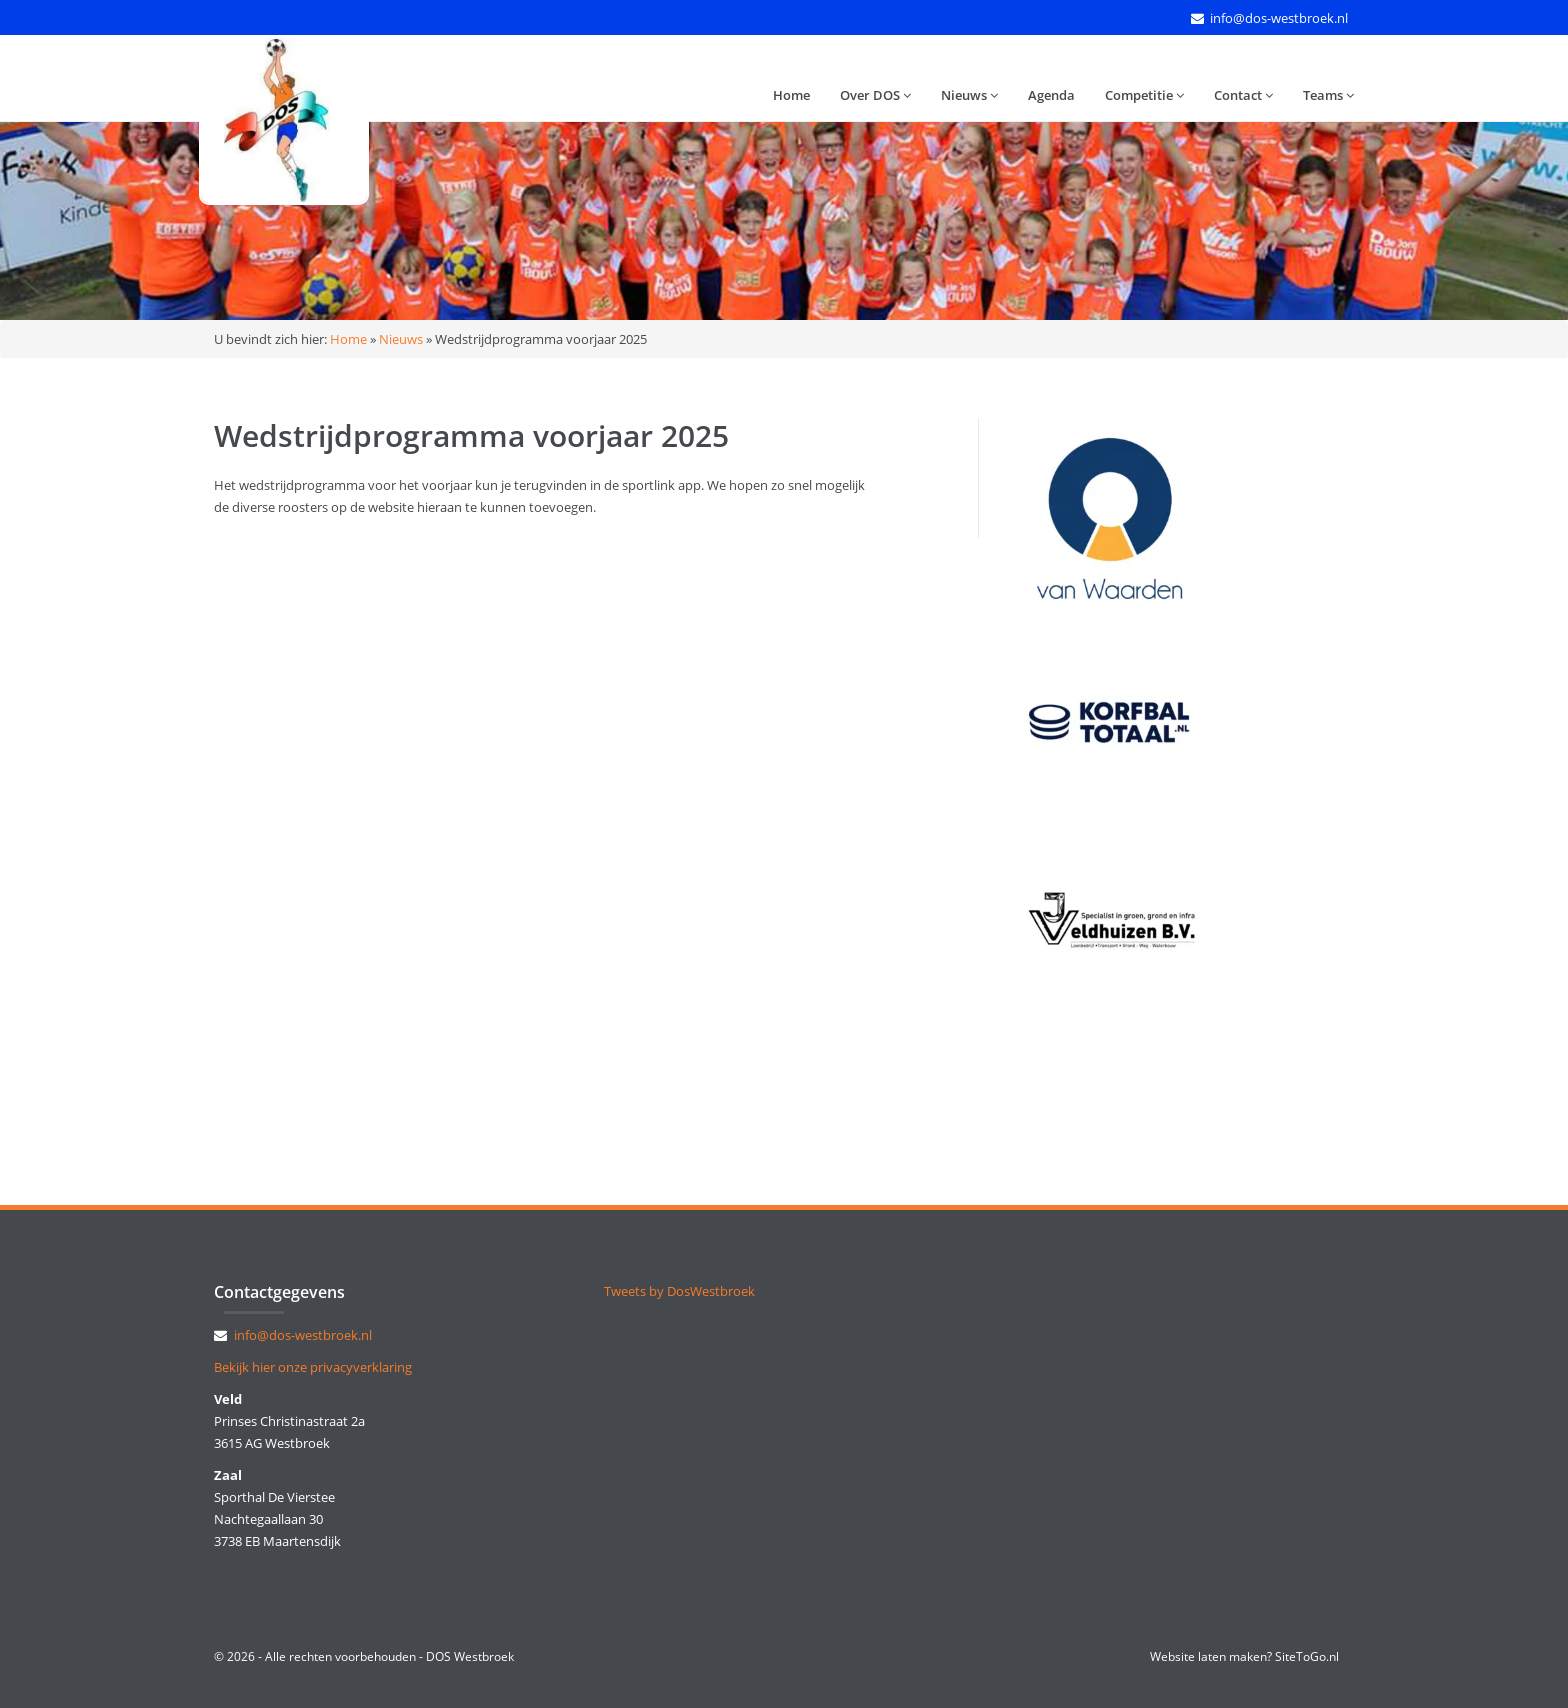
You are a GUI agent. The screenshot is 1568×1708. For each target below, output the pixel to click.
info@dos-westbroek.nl (1279, 18)
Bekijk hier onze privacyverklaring (313, 1367)
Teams (1328, 95)
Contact (1243, 95)
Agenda (1051, 95)
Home (791, 95)
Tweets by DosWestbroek (679, 1291)
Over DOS (875, 95)
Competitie (1144, 95)
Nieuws (969, 95)
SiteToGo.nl (1307, 1656)
